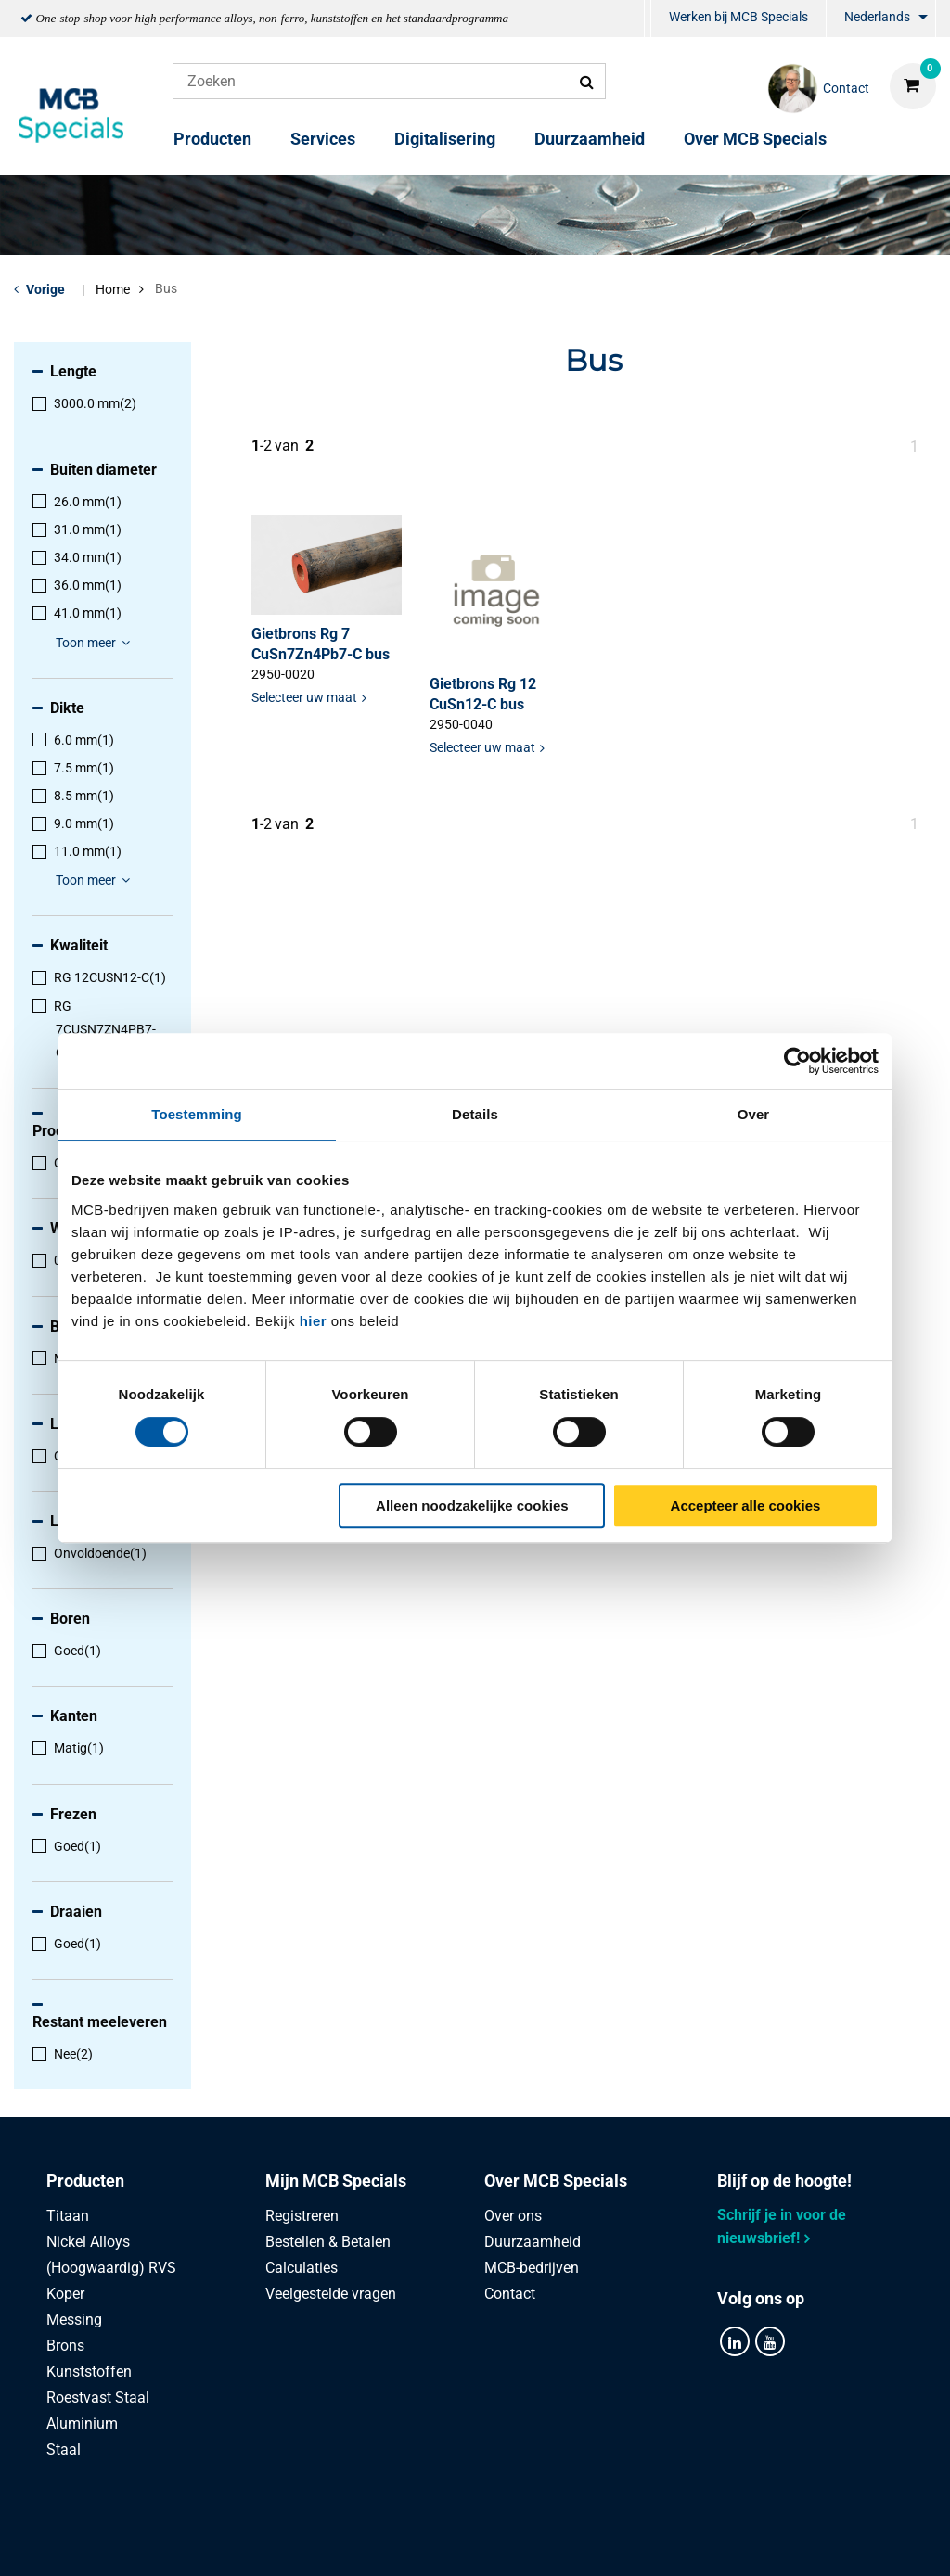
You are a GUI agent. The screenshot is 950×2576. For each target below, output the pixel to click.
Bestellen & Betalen (328, 2242)
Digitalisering (444, 138)
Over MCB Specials (755, 138)
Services (322, 138)
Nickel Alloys (88, 2242)
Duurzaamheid (589, 138)
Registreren (302, 2216)
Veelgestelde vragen (330, 2293)
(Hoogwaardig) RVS (111, 2267)
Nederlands (877, 16)
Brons (65, 2345)
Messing (74, 2319)
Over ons (513, 2216)
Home (113, 289)
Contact (509, 2293)
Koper (65, 2293)
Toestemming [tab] (196, 1114)
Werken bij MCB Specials (738, 16)
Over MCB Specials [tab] (555, 2180)
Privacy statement (272, 2541)
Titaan (67, 2216)
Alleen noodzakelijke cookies (472, 1505)
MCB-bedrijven (531, 2267)
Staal (63, 2449)
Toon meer (95, 642)
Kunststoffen (89, 2371)
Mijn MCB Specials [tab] (335, 2180)
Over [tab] (754, 1114)
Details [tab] (475, 1114)
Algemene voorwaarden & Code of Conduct (497, 2541)
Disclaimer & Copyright (738, 2541)
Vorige (45, 289)
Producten (212, 138)
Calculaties (301, 2267)
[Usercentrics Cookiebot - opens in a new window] (797, 1061)
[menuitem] (647, 19)
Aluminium (82, 2423)
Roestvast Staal (97, 2397)
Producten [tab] (85, 2180)
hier (313, 1321)
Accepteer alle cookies (746, 1505)
